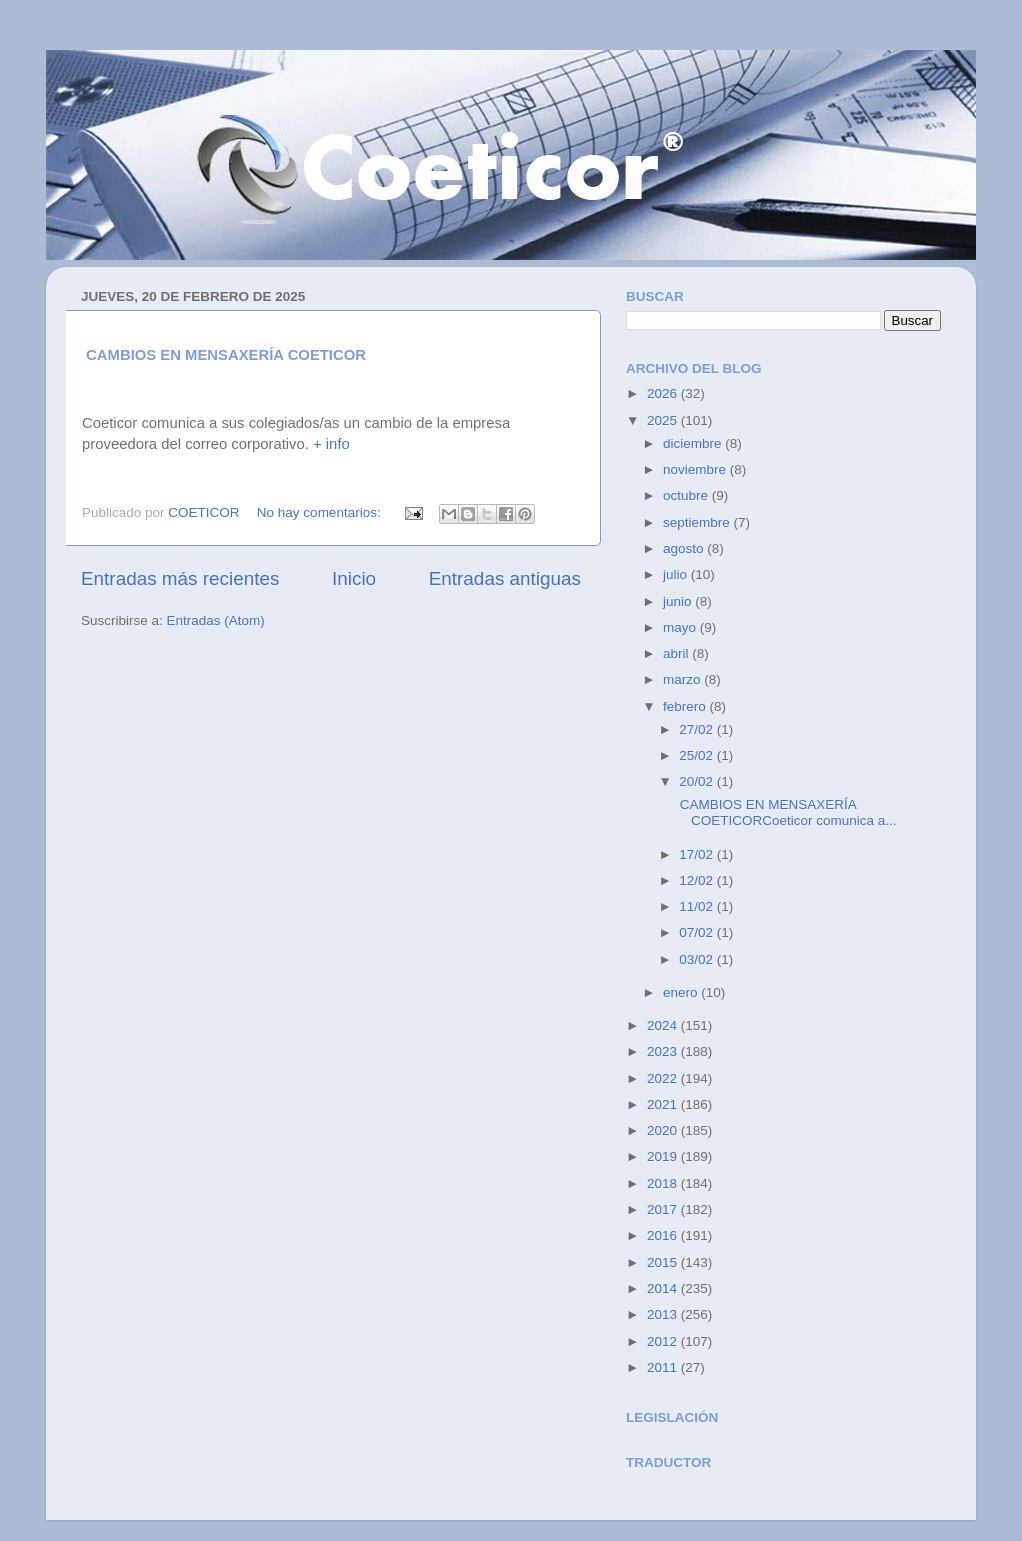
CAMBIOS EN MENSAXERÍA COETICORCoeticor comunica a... (786, 812)
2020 (664, 1130)
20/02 (698, 781)
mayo (681, 627)
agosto (685, 548)
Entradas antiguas (505, 578)
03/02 (698, 959)
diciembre (694, 443)
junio (679, 601)
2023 (664, 1051)
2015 (664, 1262)
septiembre (698, 522)
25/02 (698, 755)
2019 (664, 1156)
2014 (664, 1288)
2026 (664, 393)
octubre (687, 495)
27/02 (698, 729)
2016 (664, 1235)
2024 (664, 1025)
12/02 (698, 880)
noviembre (696, 469)
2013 (664, 1314)
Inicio (354, 578)
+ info (331, 444)
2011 (664, 1367)
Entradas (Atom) (216, 620)
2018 (664, 1183)
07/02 (698, 932)
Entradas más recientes (180, 578)
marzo (683, 679)
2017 (664, 1209)
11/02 (698, 906)
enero (682, 992)
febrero (686, 706)
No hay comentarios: (321, 512)
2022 (664, 1078)
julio (677, 574)
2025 (664, 420)
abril (677, 653)
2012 (664, 1341)
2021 (664, 1104)
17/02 (698, 854)
